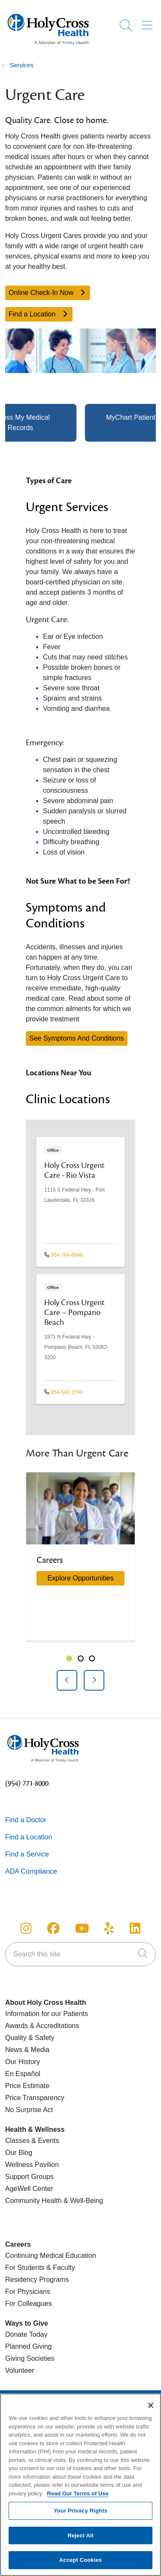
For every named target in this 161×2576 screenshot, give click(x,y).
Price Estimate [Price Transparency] (27, 2085)
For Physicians (27, 2291)
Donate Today (26, 2334)
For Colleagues (28, 2303)
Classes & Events (32, 2140)
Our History (22, 2061)
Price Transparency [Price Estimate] (34, 2097)
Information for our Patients (46, 2013)
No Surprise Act (29, 2109)
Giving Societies (30, 2358)
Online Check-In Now (48, 292)
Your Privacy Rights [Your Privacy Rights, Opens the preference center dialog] (80, 2516)
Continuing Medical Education (50, 2255)
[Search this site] (80, 1954)
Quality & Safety (30, 2037)
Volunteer (19, 2370)
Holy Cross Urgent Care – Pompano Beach (74, 1312)
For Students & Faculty (40, 2267)
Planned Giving (28, 2346)
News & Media (27, 2049)
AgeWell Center (29, 2188)
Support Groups (29, 2176)
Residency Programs (37, 2279)
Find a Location (39, 314)
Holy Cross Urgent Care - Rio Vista (74, 1170)
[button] (149, 22)
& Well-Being (82, 2200)
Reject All (80, 2541)
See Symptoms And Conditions (76, 1038)
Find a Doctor (25, 1820)
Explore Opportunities (81, 1578)
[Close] (150, 2410)
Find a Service (27, 1854)
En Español (22, 2073)
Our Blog (18, 2152)
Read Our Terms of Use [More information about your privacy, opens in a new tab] (78, 2498)
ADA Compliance (31, 1871)
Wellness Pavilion (32, 2164)
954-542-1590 (63, 1392)
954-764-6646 (63, 1255)
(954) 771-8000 (27, 1783)
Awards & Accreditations (42, 2025)
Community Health (33, 2200)
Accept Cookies (80, 2565)
